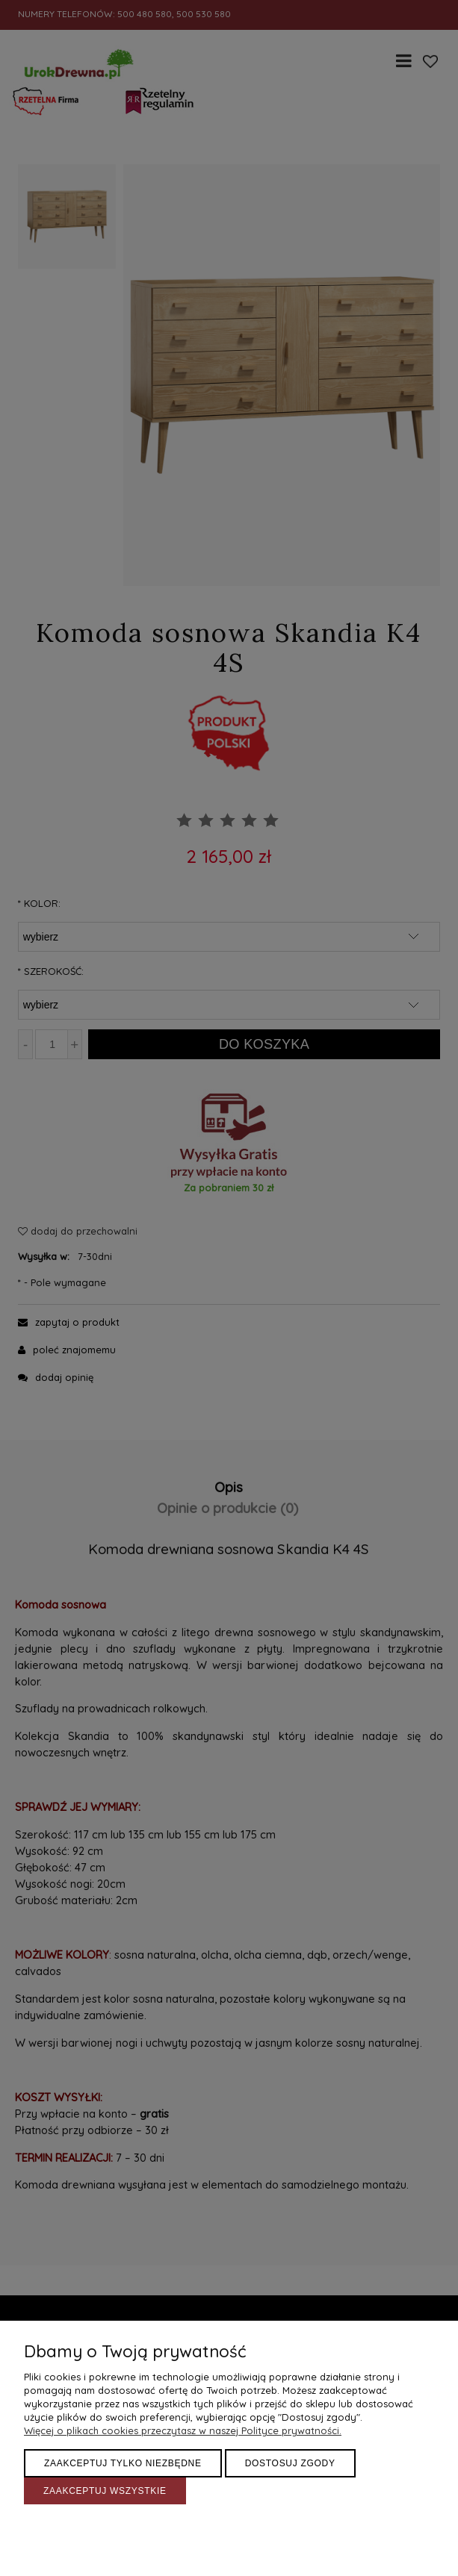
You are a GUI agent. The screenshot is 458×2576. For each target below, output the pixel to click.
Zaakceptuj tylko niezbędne (123, 2463)
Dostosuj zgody (290, 2463)
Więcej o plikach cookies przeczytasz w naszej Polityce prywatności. (182, 2430)
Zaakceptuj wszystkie (105, 2491)
